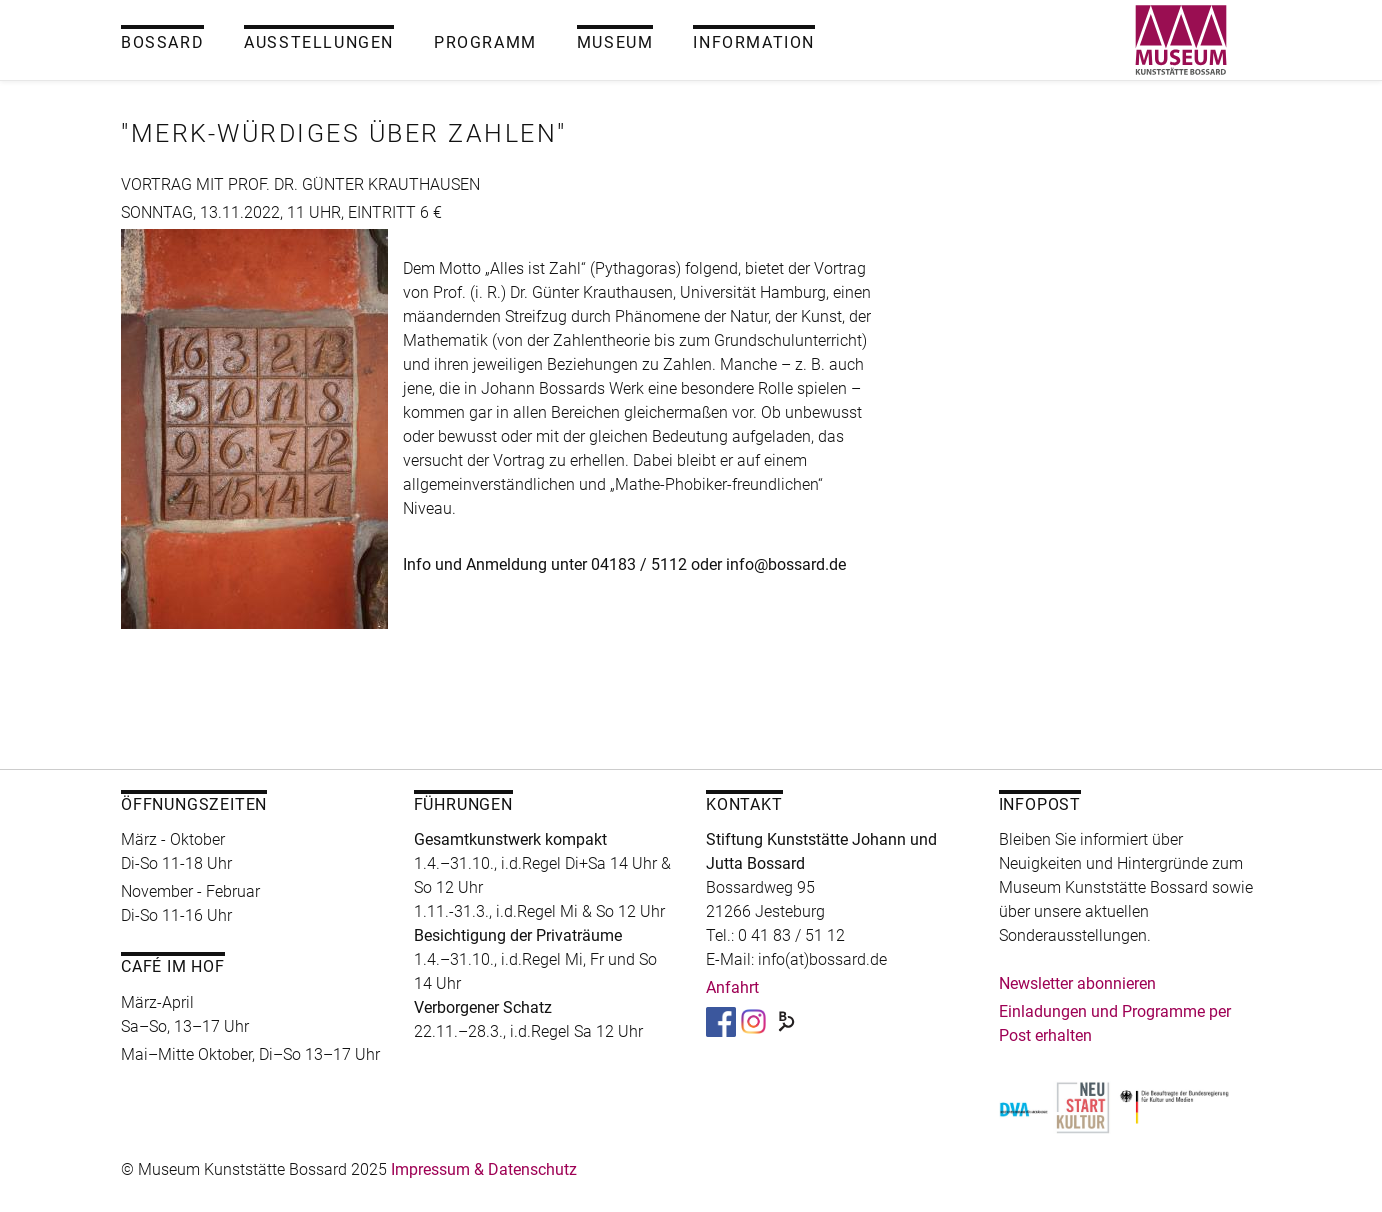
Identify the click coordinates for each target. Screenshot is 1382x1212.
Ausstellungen (319, 42)
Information (754, 42)
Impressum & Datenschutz (484, 1169)
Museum (615, 42)
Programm (485, 42)
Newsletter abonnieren (1077, 983)
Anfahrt (732, 987)
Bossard (162, 42)
